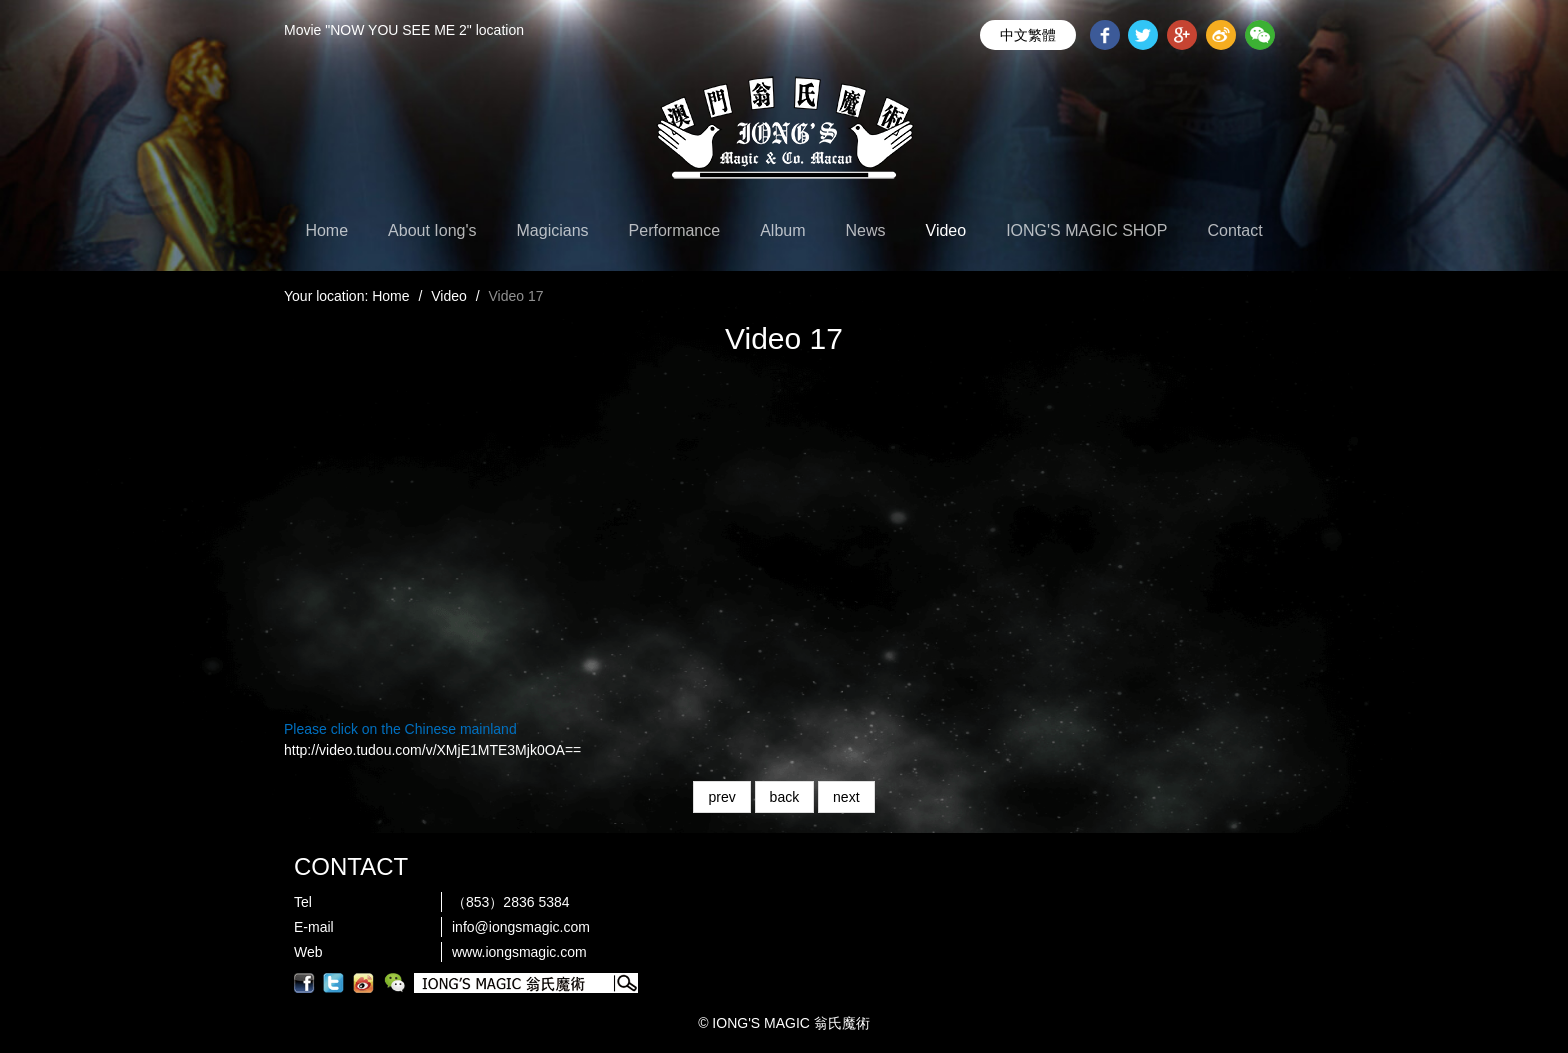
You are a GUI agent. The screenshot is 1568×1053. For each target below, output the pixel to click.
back (785, 797)
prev (721, 797)
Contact (1234, 230)
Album (782, 230)
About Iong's (432, 230)
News (866, 230)
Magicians (553, 230)
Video (946, 230)
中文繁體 (1028, 35)
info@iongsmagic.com (521, 927)
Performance (675, 230)
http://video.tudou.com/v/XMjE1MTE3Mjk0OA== (432, 750)
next (846, 797)
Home (326, 230)
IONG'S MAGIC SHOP (1086, 230)
